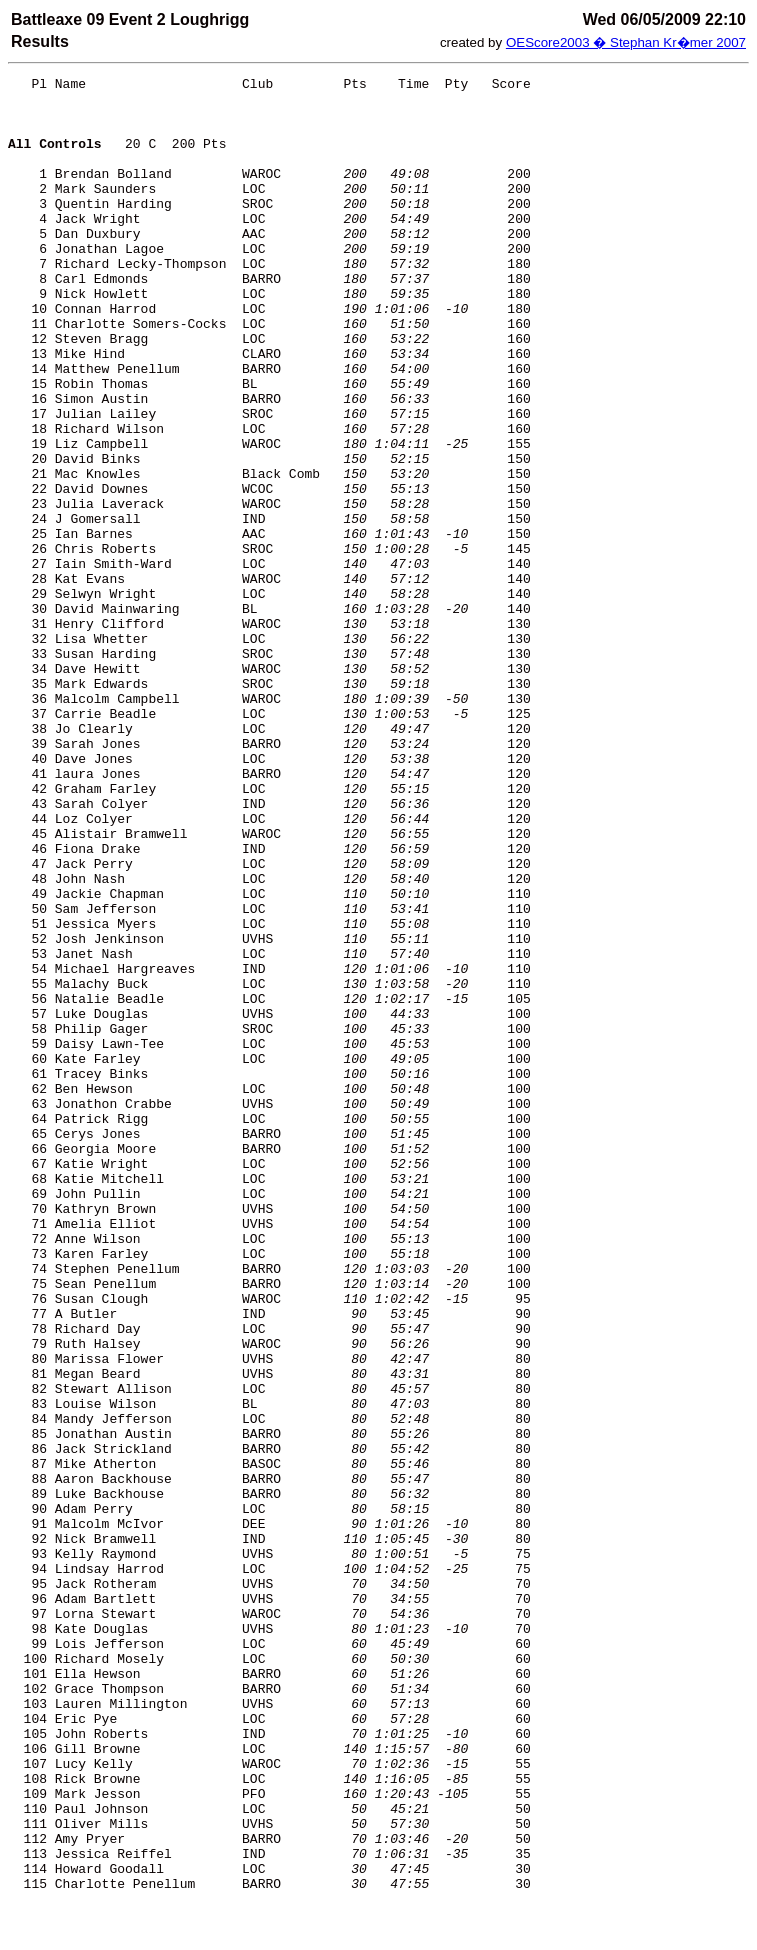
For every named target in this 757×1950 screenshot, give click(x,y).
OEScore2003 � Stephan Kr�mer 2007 (626, 42)
